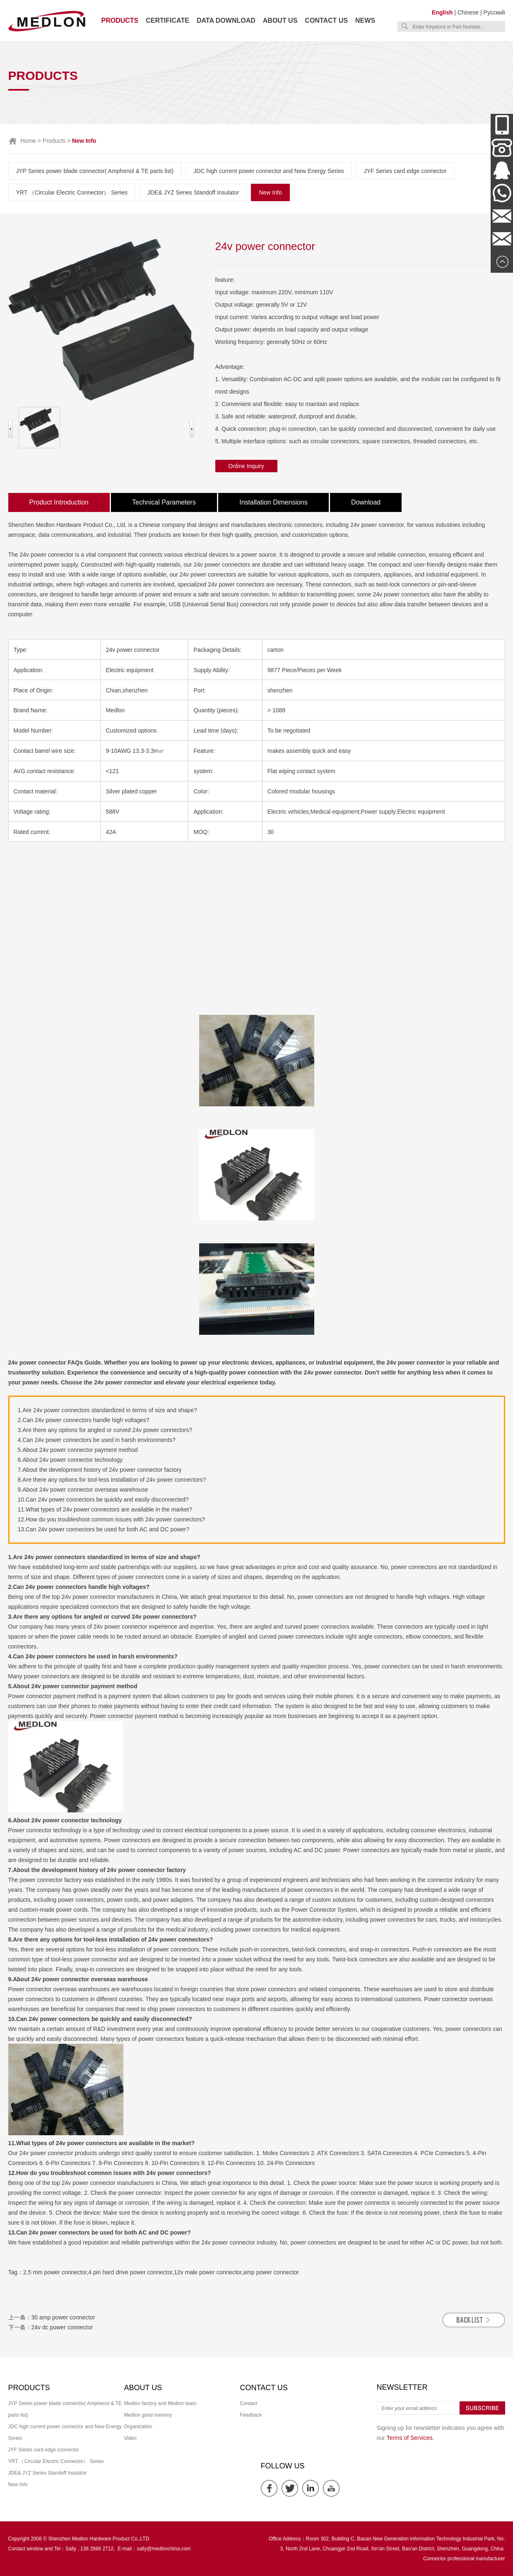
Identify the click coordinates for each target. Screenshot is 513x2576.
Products (120, 20)
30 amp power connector (63, 2317)
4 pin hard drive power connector (130, 2272)
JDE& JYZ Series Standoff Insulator (193, 192)
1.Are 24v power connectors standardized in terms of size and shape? (107, 1410)
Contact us (326, 20)
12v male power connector (207, 2272)
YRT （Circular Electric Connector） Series (72, 192)
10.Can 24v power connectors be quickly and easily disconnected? (103, 1499)
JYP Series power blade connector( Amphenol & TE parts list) (95, 171)
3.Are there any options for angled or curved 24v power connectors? (105, 1430)
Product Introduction (59, 502)
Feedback (251, 2415)
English (442, 12)
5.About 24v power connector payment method (78, 1450)
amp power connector (271, 2272)
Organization (138, 2426)
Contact (248, 2403)
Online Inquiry (246, 466)
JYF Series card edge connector (405, 171)
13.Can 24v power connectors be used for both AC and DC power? (104, 1529)
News (365, 20)
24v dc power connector (62, 2327)
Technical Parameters (164, 502)
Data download (226, 20)
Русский (494, 12)
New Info (270, 192)
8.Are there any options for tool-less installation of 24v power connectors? (112, 1479)
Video (130, 2438)
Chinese (468, 12)
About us (280, 20)
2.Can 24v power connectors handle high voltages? (83, 1420)
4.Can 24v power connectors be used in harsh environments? (97, 1440)
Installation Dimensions (273, 502)
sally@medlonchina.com (163, 2549)
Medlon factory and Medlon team (160, 2403)
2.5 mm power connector (55, 2272)
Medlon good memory (148, 2415)
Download (366, 502)
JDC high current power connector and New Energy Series (268, 171)
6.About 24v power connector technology (70, 1459)
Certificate (167, 20)
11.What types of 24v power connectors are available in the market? (105, 1509)
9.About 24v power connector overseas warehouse (83, 1489)
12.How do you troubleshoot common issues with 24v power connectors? (111, 1519)
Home (28, 140)
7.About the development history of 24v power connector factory (100, 1469)
